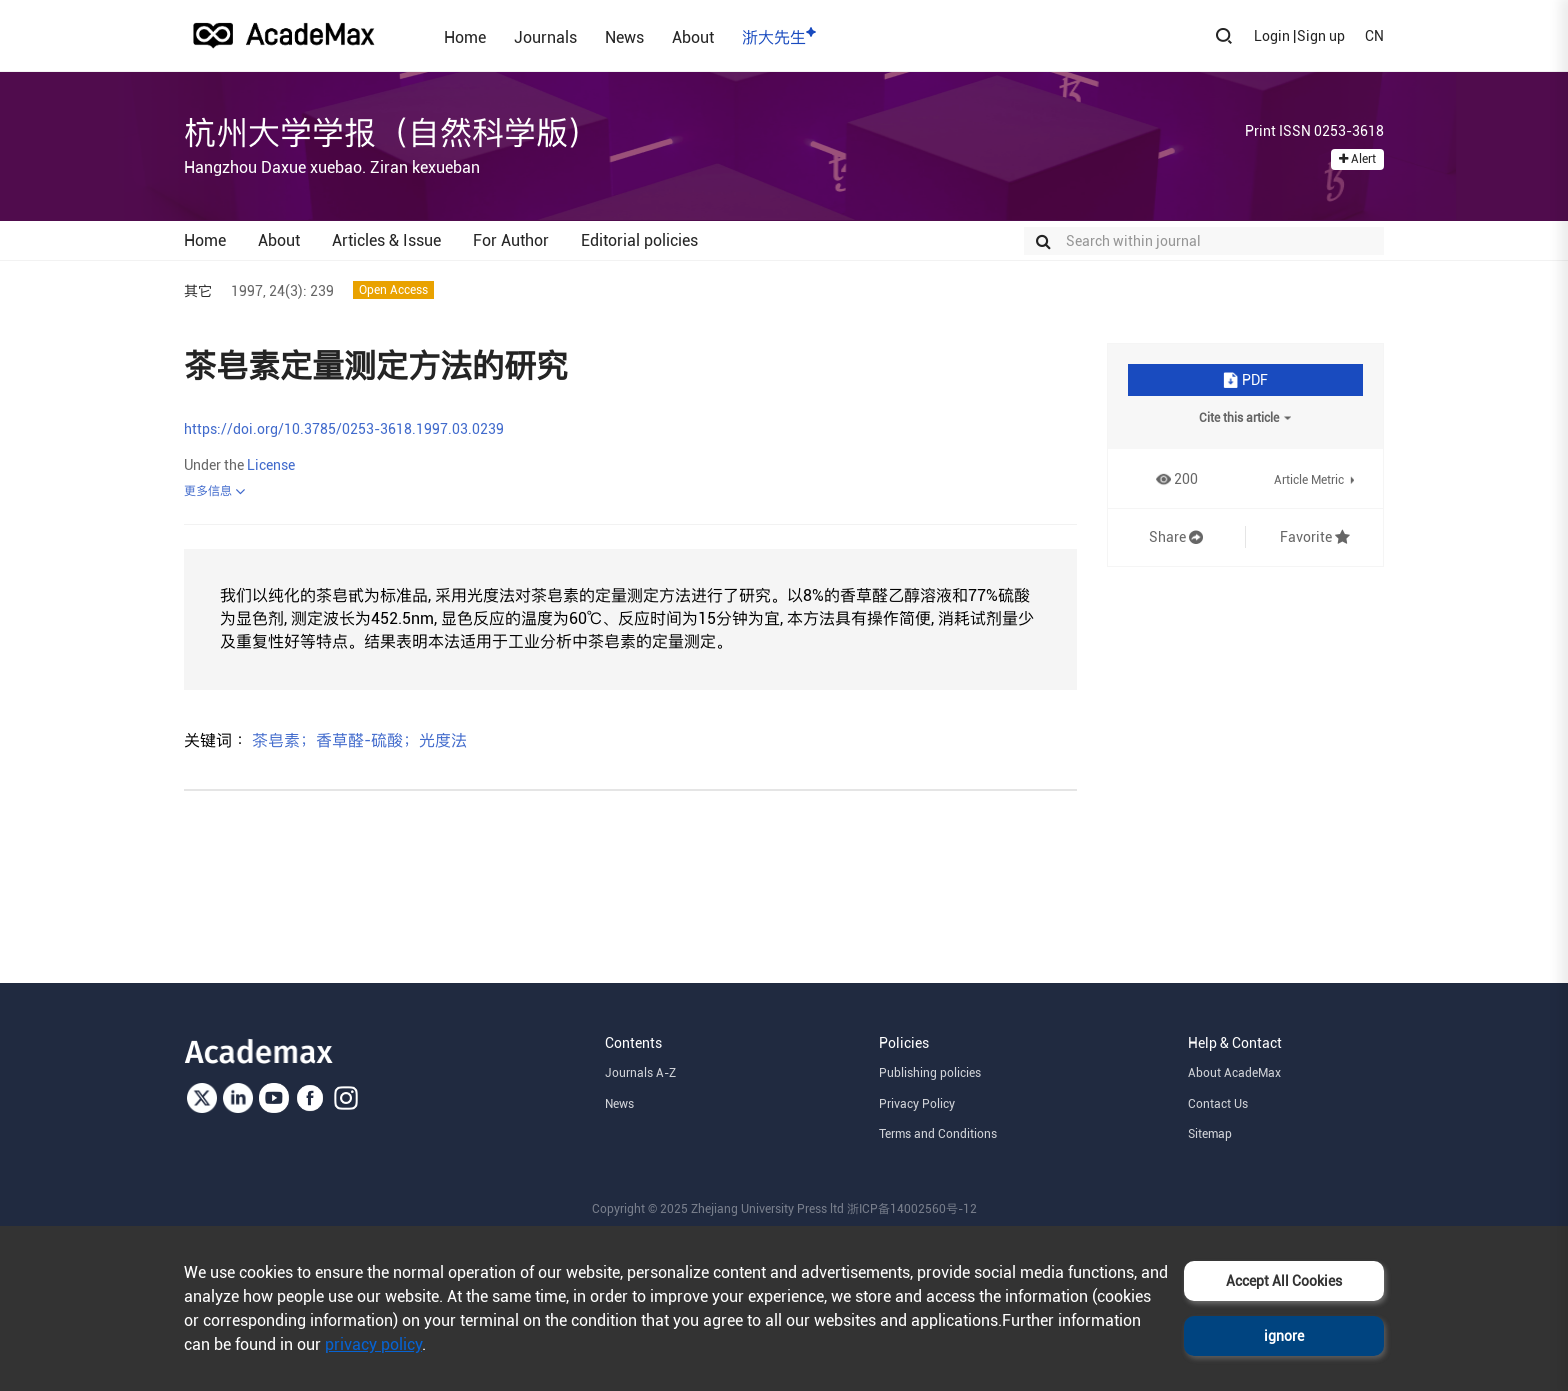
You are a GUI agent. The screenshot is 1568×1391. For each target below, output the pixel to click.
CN (1374, 36)
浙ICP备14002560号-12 (912, 1209)
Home (465, 37)
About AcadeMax (1234, 1073)
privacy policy (373, 1344)
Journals (545, 37)
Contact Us (1218, 1104)
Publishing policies (930, 1073)
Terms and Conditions (938, 1134)
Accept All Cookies (1284, 1281)
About (693, 37)
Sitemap (1210, 1134)
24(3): (288, 291)
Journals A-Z (640, 1073)
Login (1272, 36)
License (271, 465)
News (624, 37)
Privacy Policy (917, 1104)
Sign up (1321, 36)
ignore (1284, 1336)
